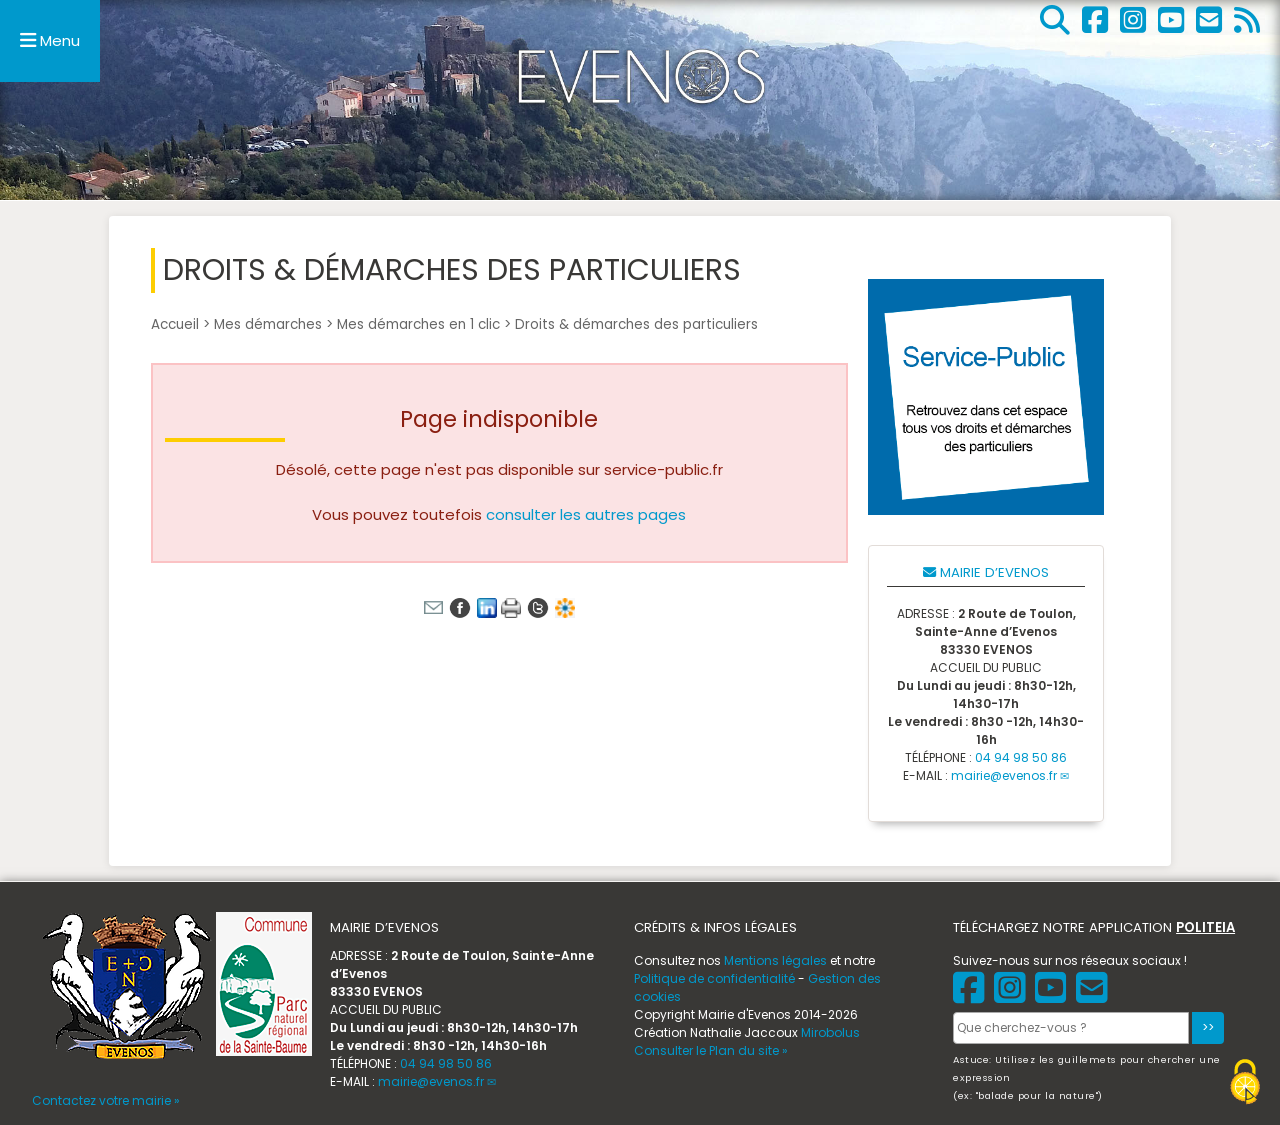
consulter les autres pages (586, 514)
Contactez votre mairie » (106, 1100)
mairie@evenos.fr (1004, 775)
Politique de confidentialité (714, 978)
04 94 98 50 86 (1021, 757)
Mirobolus (830, 1032)
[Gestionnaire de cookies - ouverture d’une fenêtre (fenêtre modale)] (1245, 1084)
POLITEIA (1205, 927)
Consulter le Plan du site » (711, 1050)
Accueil (175, 324)
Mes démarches (268, 324)
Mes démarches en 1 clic (418, 324)
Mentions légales (775, 960)
